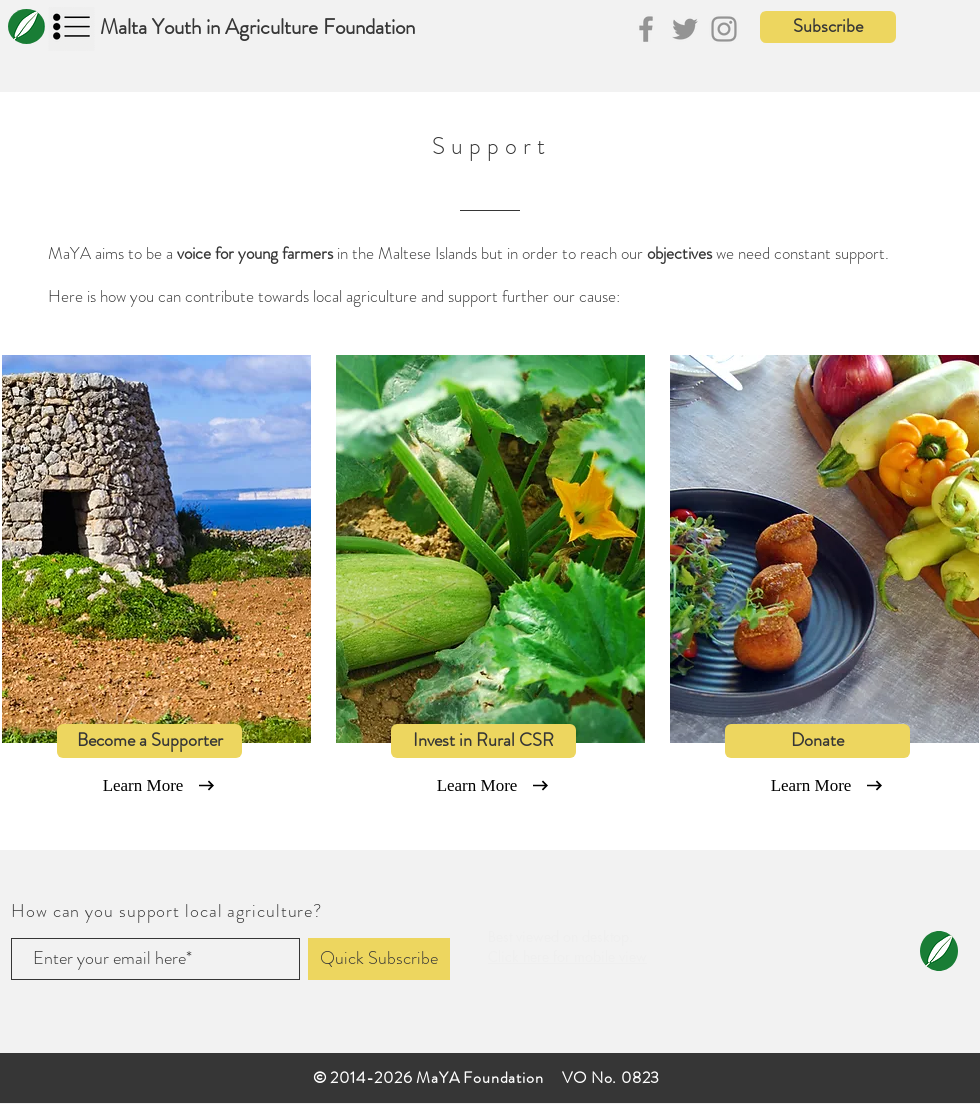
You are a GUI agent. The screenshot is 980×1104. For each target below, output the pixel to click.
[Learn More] (143, 786)
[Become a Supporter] (149, 741)
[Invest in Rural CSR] (483, 741)
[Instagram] (724, 29)
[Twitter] (685, 29)
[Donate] (817, 741)
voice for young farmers (255, 253)
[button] (828, 27)
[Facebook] (646, 29)
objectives (679, 253)
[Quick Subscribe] (379, 959)
